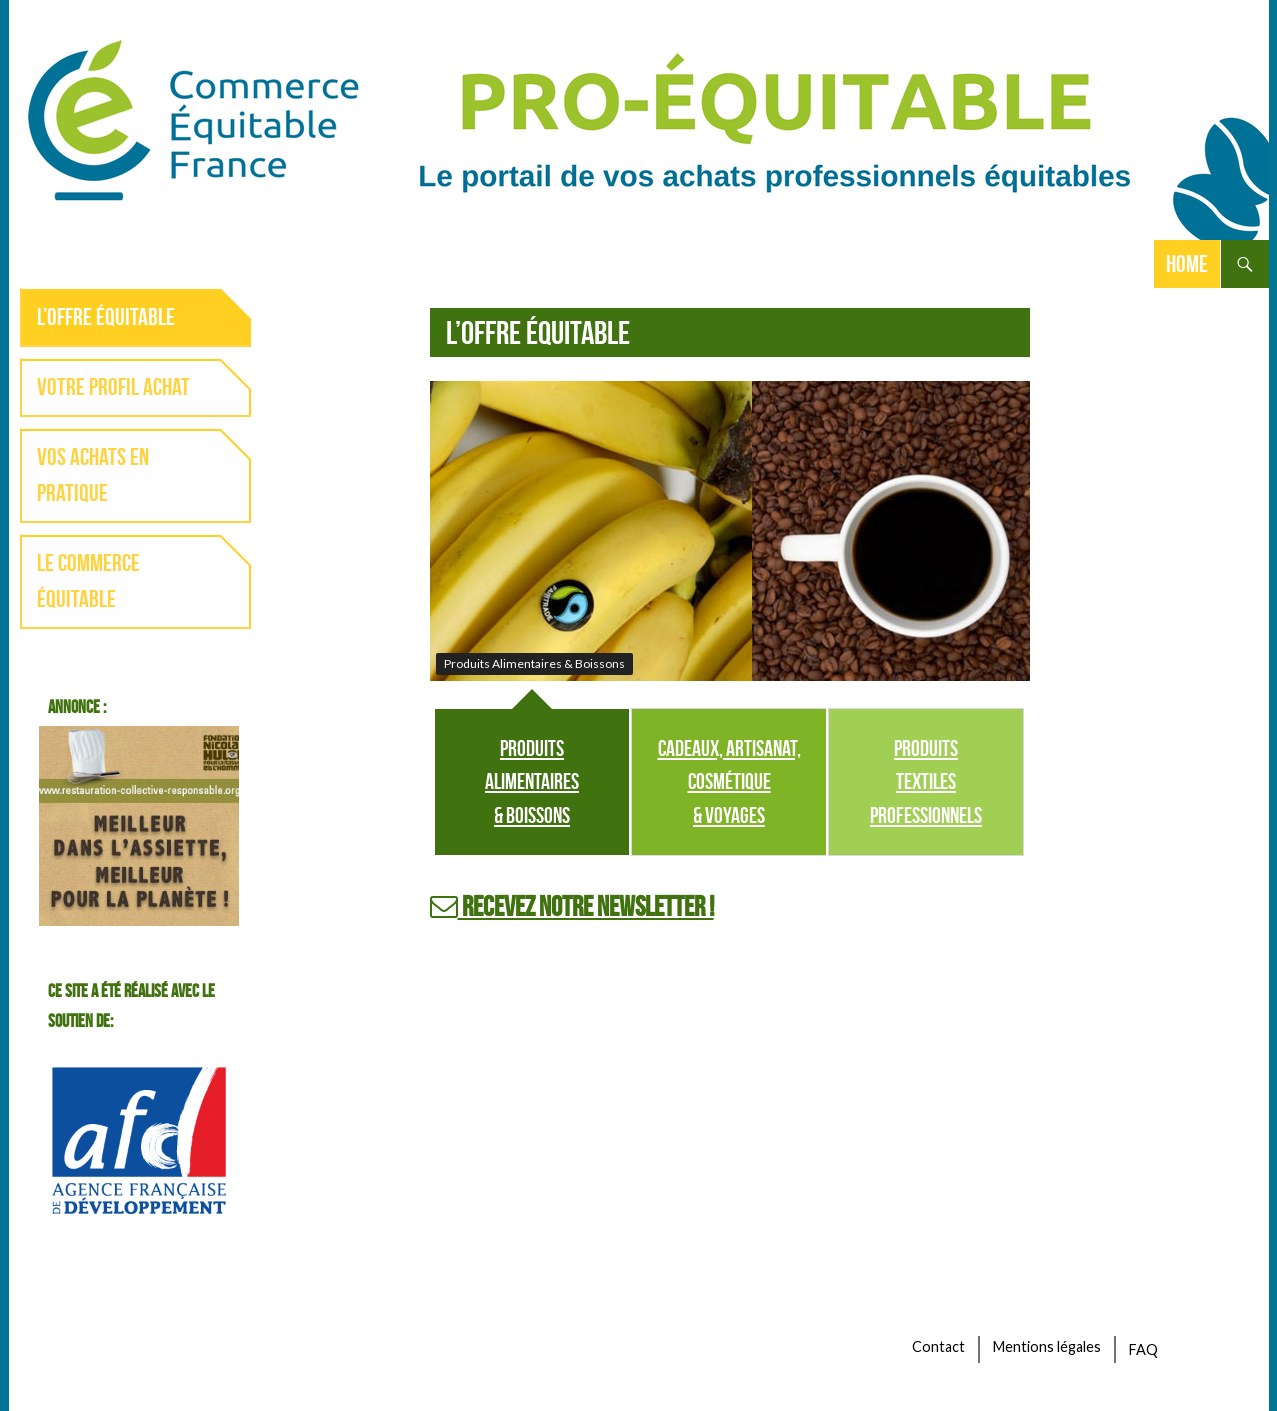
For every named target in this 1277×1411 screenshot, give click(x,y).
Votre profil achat (113, 387)
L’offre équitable (106, 317)
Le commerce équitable (88, 581)
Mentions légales (1047, 1346)
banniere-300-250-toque (139, 826)
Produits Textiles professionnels (926, 781)
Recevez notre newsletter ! (572, 906)
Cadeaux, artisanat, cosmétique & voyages (729, 781)
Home (1187, 264)
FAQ (1143, 1349)
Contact (938, 1346)
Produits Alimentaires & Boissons (532, 781)
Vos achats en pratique (93, 475)
